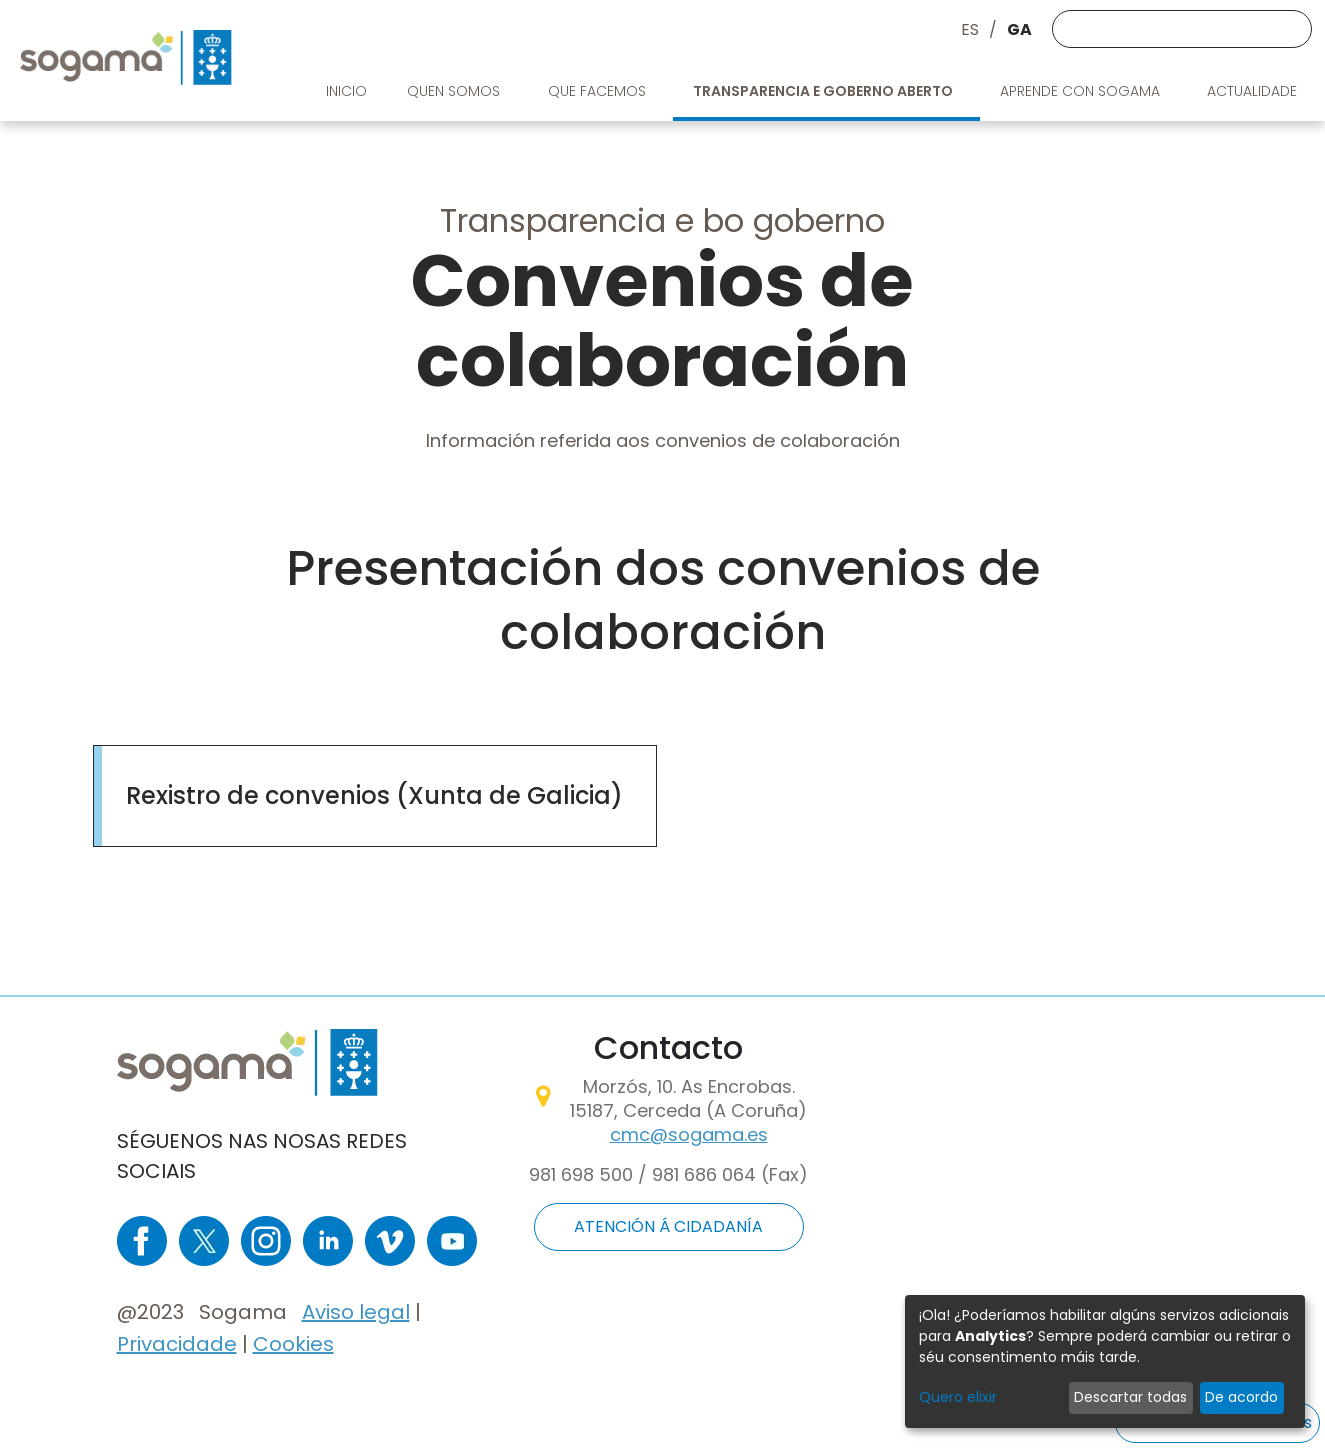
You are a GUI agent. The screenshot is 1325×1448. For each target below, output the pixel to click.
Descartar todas (1130, 1397)
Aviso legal (356, 1312)
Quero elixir (958, 1397)
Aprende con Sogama (1082, 91)
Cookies (293, 1344)
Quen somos (455, 91)
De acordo (1241, 1397)
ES (970, 29)
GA (1019, 29)
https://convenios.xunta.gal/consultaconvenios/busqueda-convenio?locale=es (374, 769)
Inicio (346, 91)
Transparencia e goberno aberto (824, 91)
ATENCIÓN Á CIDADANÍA (668, 1226)
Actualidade (1254, 91)
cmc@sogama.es (689, 1134)
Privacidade (177, 1344)
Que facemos (599, 91)
